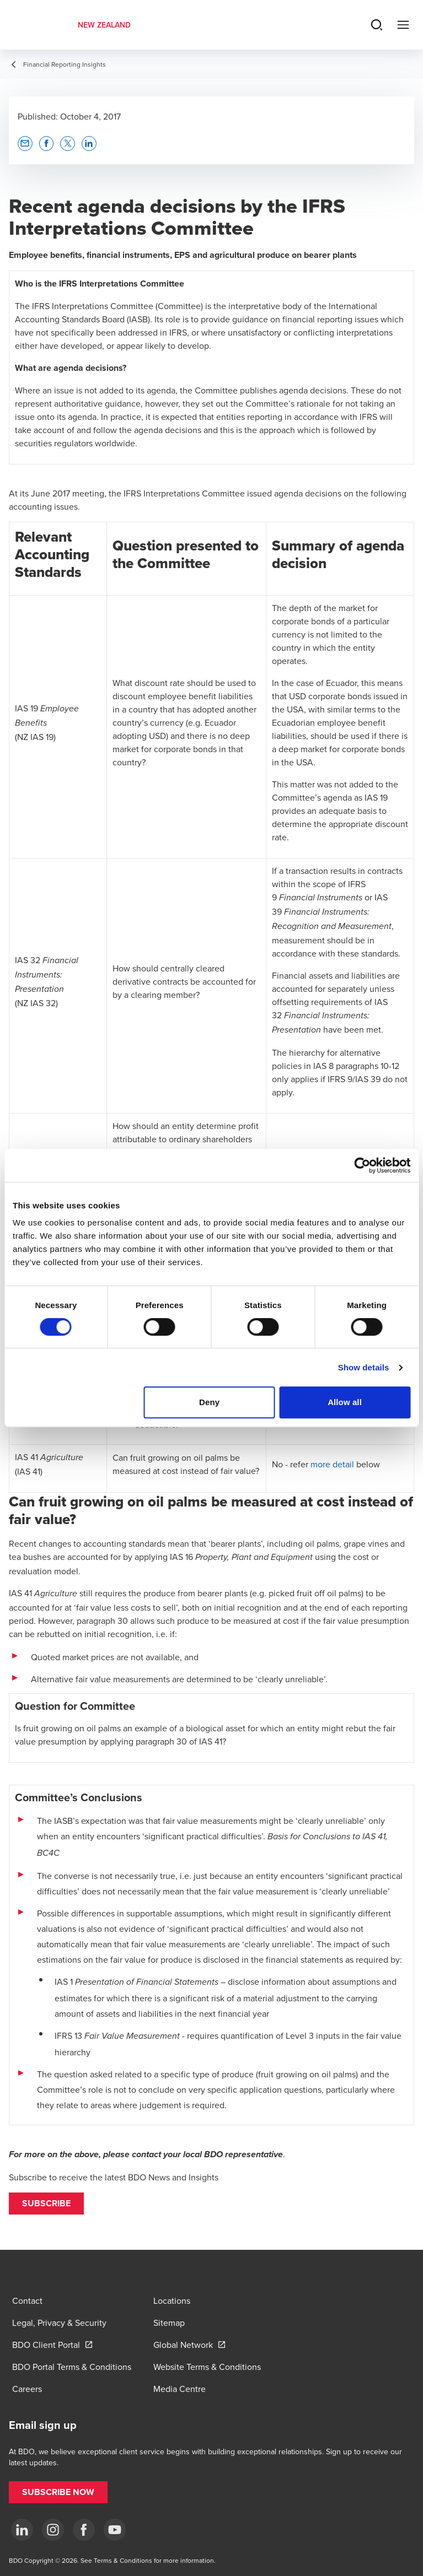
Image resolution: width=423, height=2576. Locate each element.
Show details (363, 1367)
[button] (46, 2203)
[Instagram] (53, 2529)
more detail (332, 1464)
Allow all (345, 1402)
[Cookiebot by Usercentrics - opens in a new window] (362, 1165)
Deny (209, 1402)
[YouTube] (114, 2529)
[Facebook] (84, 2529)
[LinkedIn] (22, 2529)
